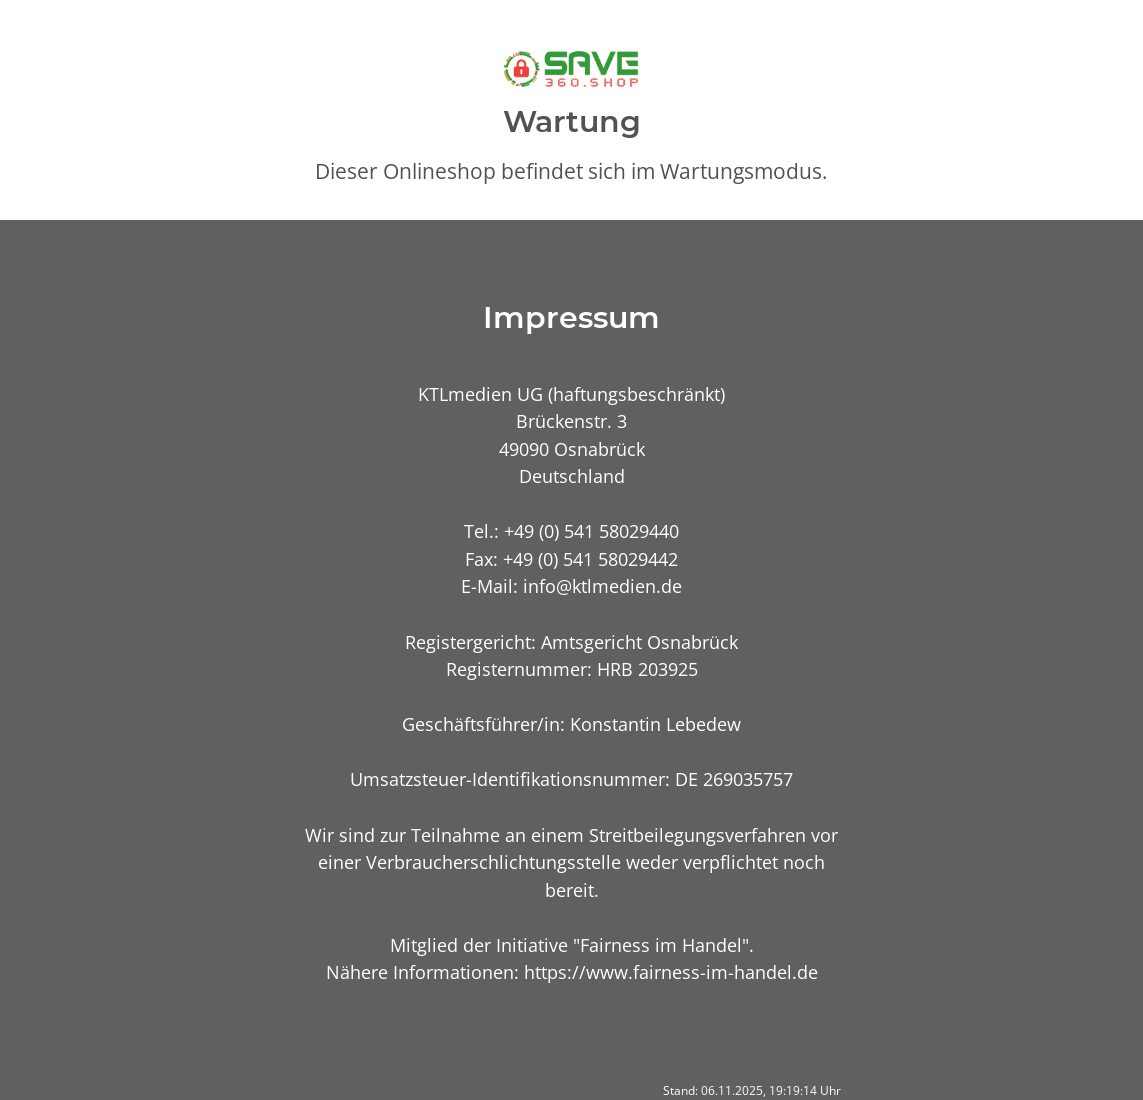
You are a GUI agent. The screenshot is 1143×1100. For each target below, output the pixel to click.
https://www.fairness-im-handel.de (671, 971)
